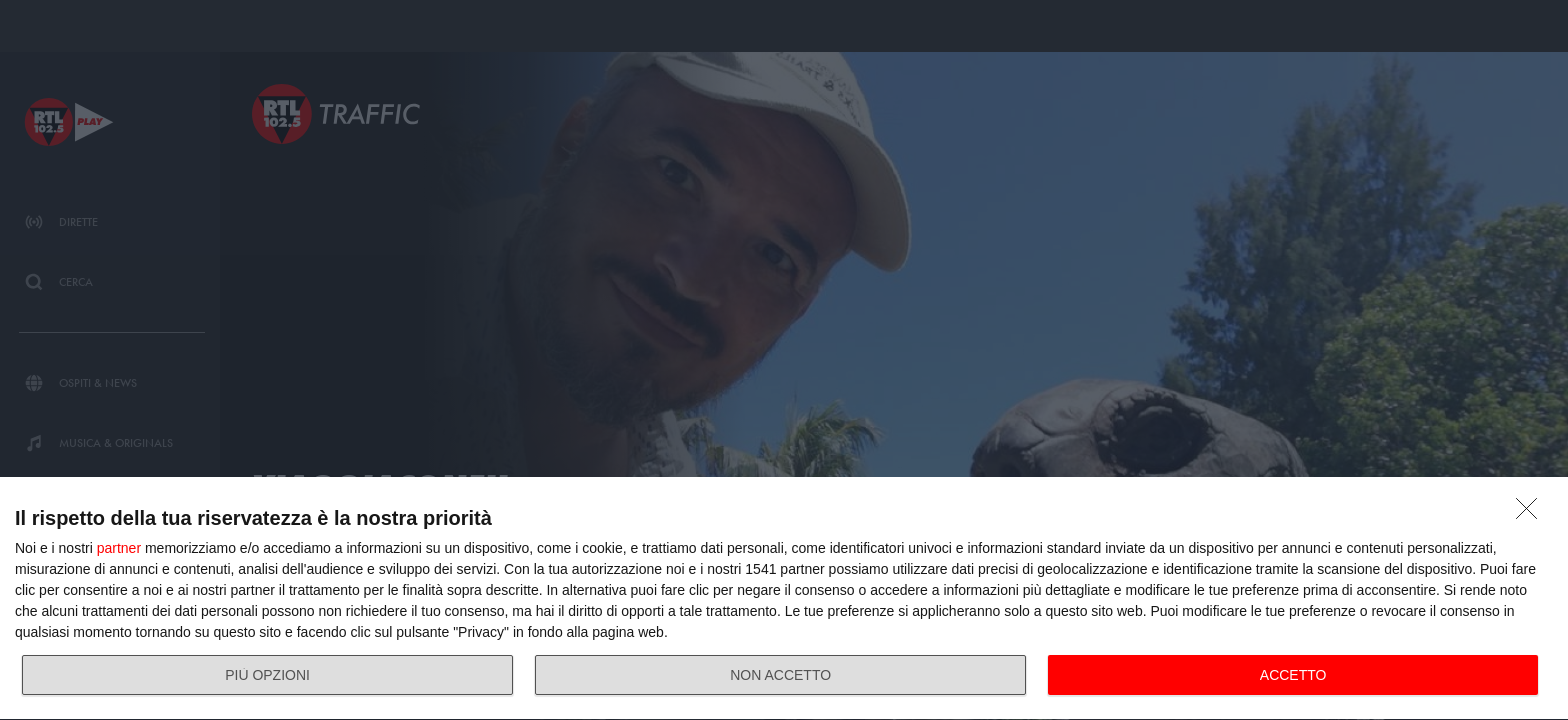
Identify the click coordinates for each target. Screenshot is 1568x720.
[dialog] (784, 599)
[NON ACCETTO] (1532, 514)
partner (119, 548)
